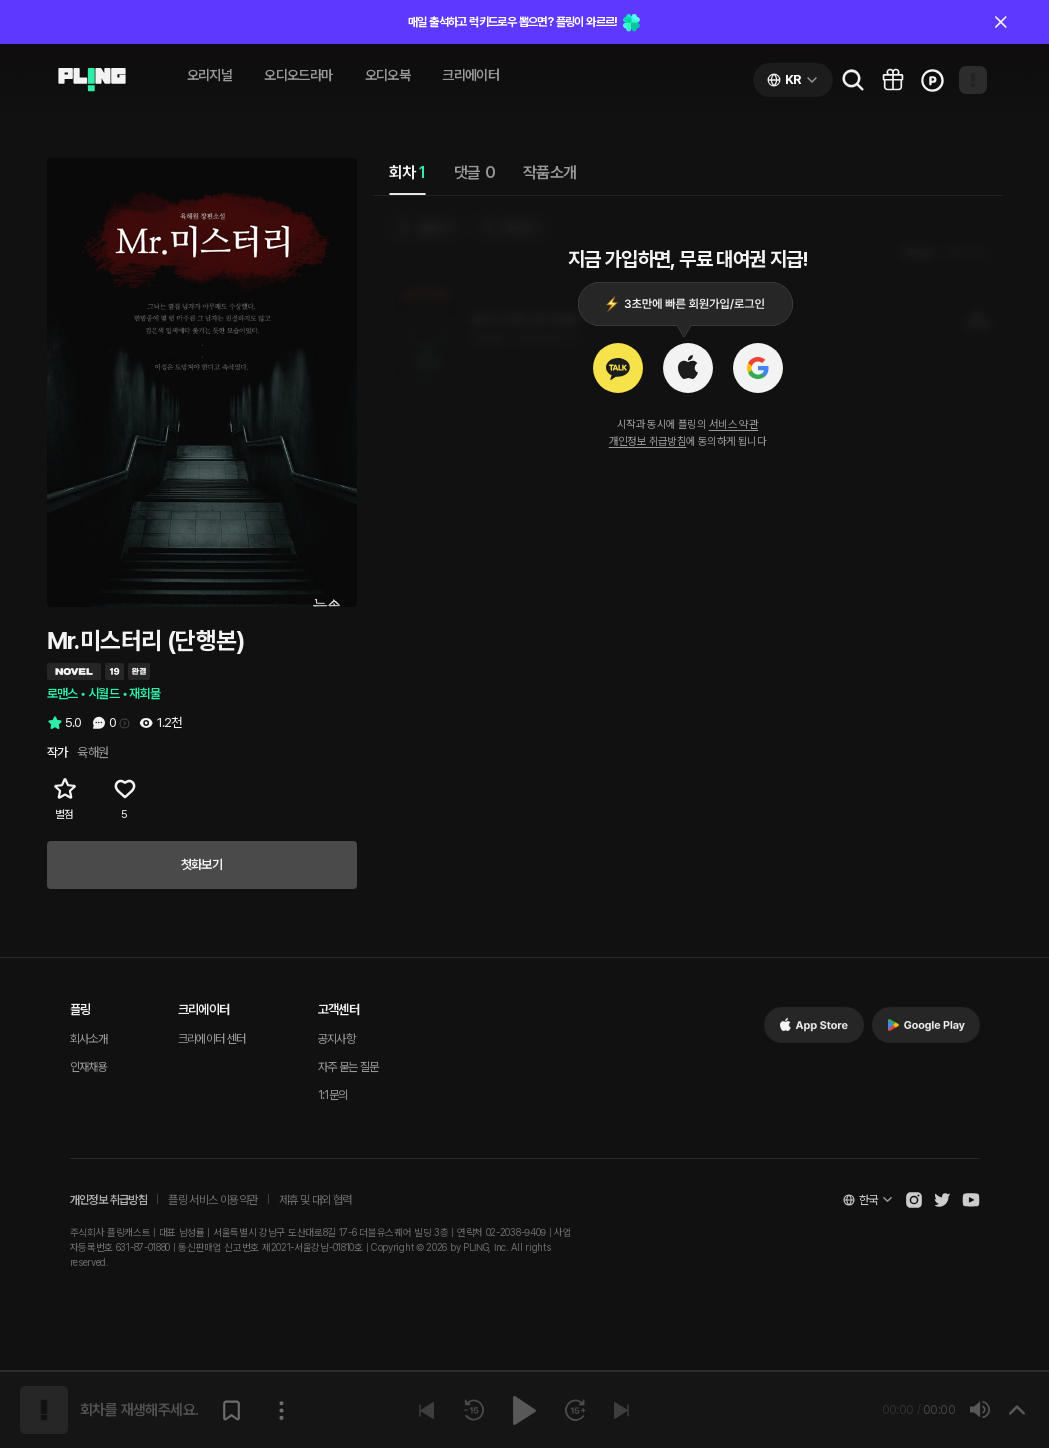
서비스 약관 (733, 424)
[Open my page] (973, 80)
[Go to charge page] (933, 80)
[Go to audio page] (92, 80)
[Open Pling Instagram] (914, 1200)
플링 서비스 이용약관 (212, 1200)
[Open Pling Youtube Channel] (971, 1200)
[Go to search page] (853, 80)
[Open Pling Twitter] (942, 1200)
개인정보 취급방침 (648, 441)
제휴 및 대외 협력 (315, 1200)
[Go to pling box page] (893, 80)
